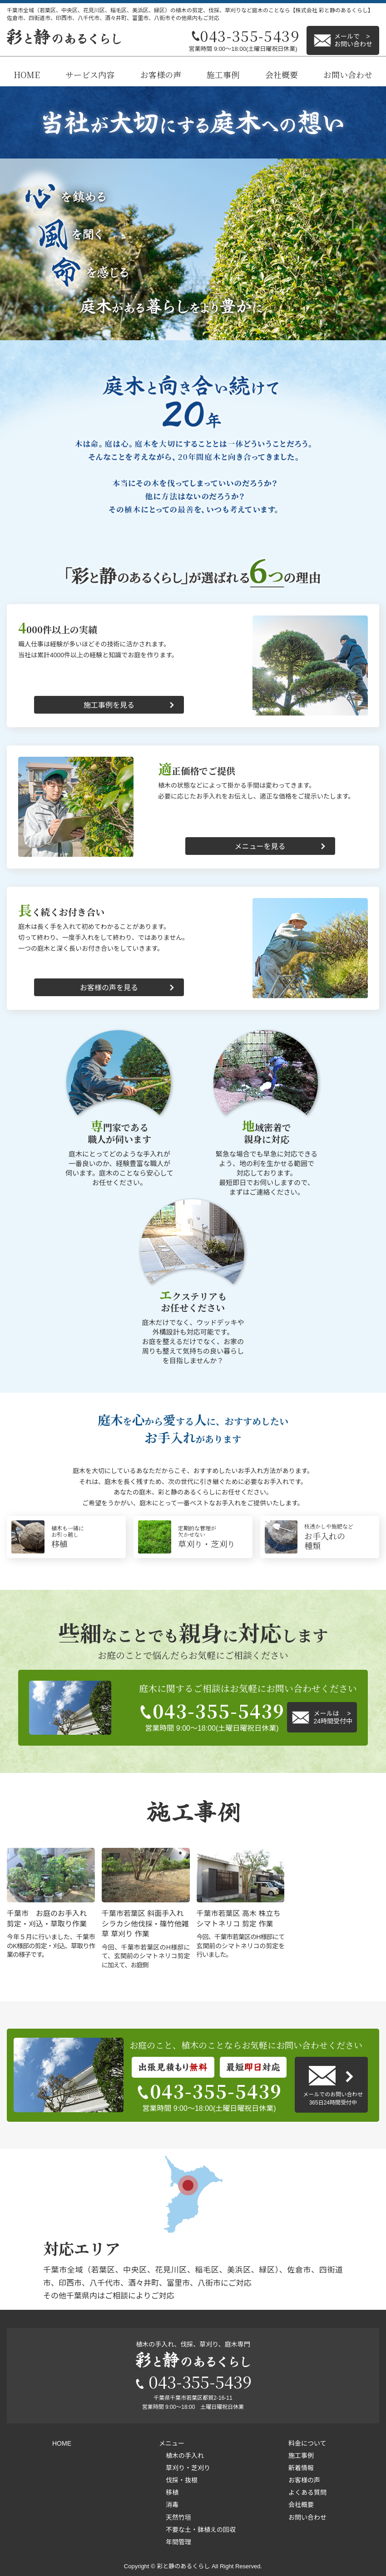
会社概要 (281, 74)
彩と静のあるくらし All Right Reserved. (209, 2566)
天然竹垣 (178, 2517)
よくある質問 (307, 2492)
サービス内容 (89, 74)
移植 (172, 2492)
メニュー (171, 2443)
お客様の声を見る (109, 988)
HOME (27, 74)
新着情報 (301, 2468)
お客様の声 (160, 74)
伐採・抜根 (182, 2480)
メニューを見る (260, 846)
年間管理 (178, 2542)
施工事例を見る (109, 705)
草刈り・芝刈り (188, 2468)
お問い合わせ (347, 74)
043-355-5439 (212, 1711)
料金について (307, 2443)
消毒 (172, 2504)
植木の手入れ (185, 2455)
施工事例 (223, 74)
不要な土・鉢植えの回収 (201, 2529)
